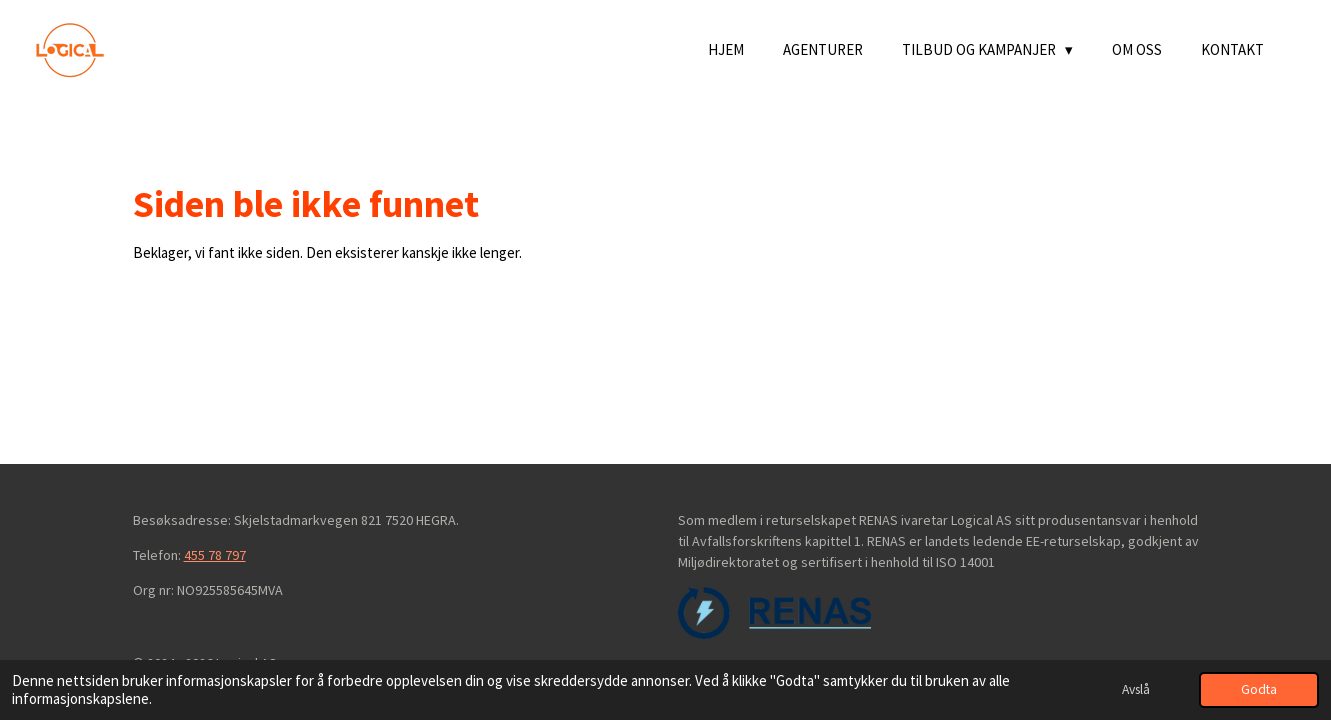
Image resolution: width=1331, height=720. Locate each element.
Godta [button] (1259, 689)
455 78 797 (215, 555)
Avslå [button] (1136, 689)
